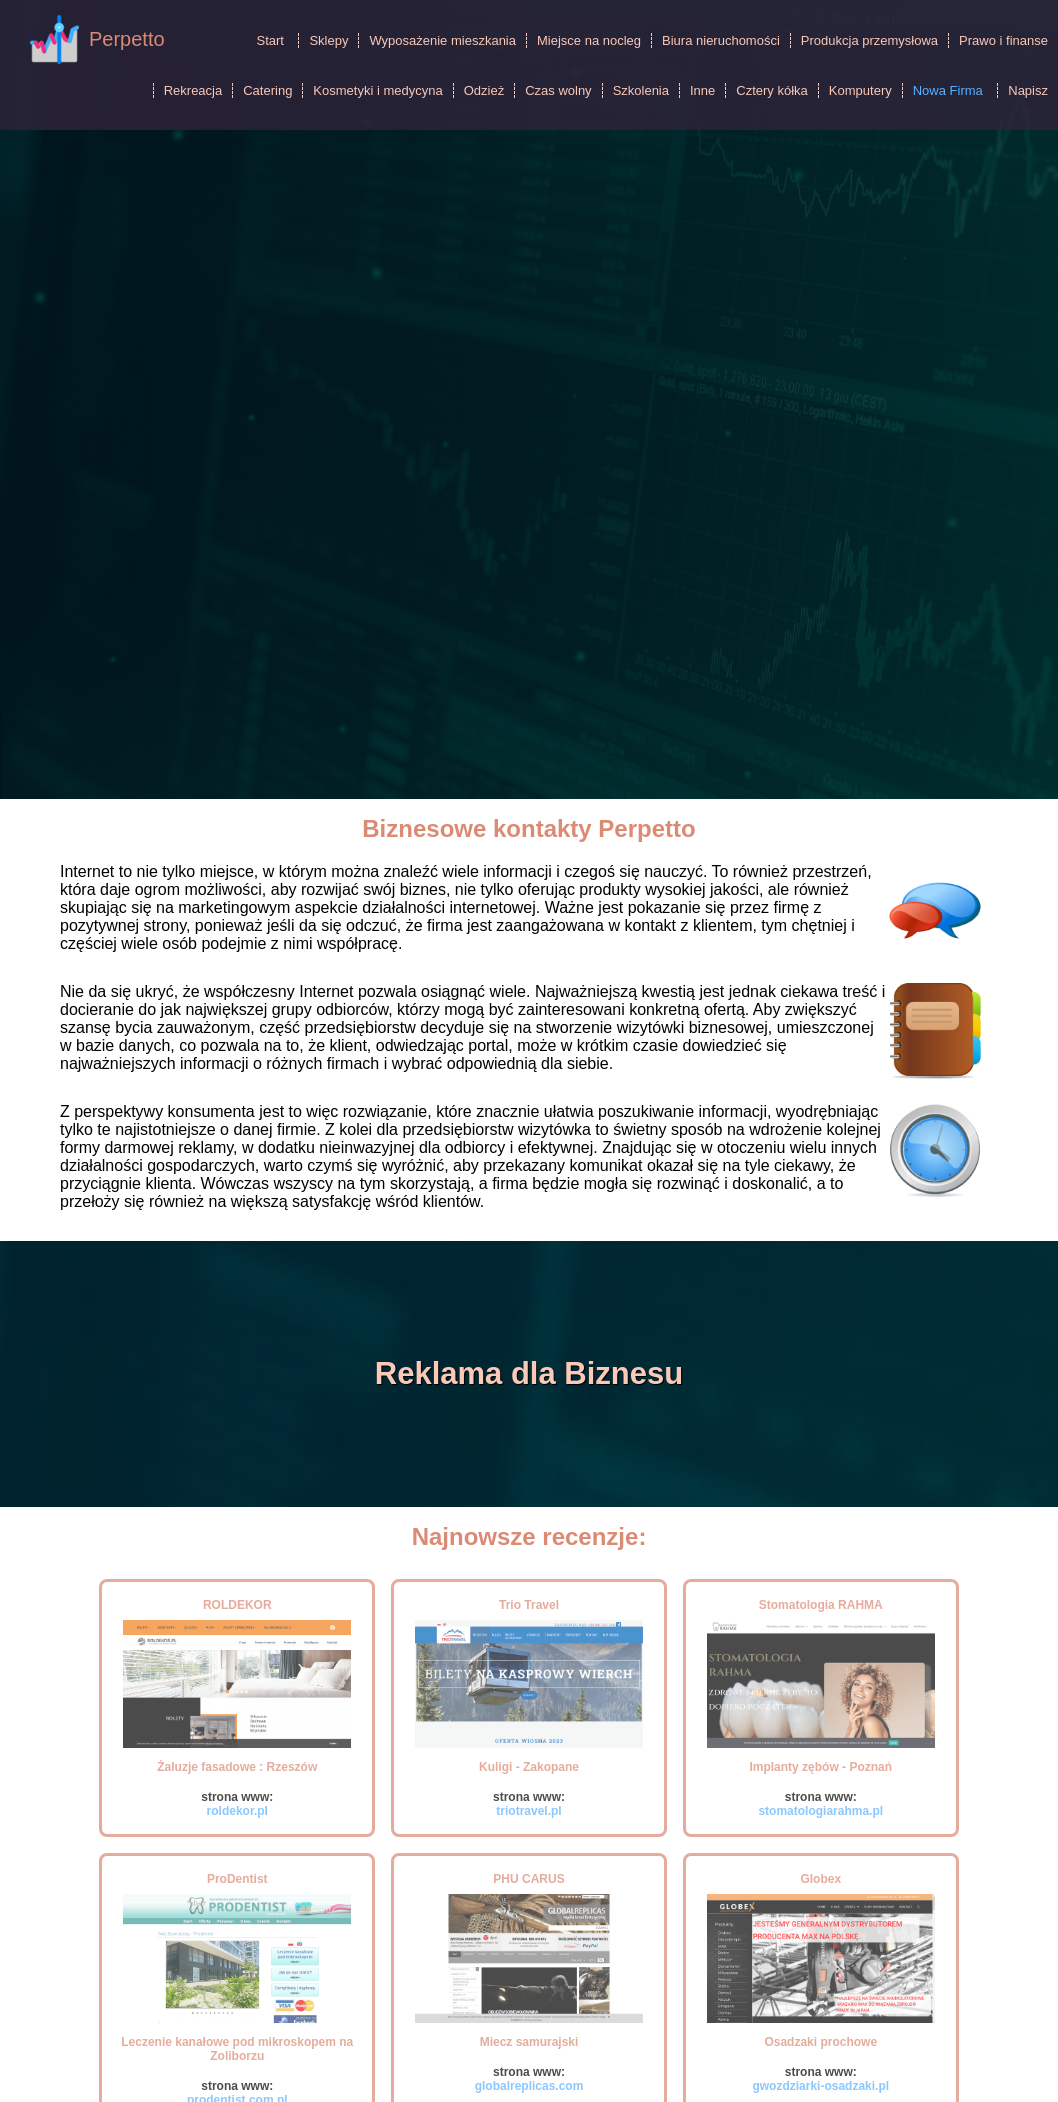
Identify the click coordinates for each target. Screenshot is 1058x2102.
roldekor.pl (237, 1811)
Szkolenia (641, 90)
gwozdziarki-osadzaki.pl (820, 2086)
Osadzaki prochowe (820, 2042)
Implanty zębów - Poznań (820, 1767)
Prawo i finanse (1003, 40)
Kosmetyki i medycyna (377, 90)
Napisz (1028, 90)
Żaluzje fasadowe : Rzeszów (237, 1767)
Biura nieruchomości (721, 40)
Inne (702, 90)
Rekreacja (193, 90)
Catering (267, 90)
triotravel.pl (528, 1811)
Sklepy (328, 40)
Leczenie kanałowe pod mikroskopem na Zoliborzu (237, 2049)
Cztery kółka (772, 90)
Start (269, 40)
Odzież (484, 90)
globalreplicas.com (529, 2086)
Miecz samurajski (529, 2042)
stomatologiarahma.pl (820, 1811)
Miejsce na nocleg (589, 40)
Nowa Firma (948, 90)
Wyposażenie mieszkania (442, 40)
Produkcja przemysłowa (869, 40)
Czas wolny (558, 90)
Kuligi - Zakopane (529, 1767)
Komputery (860, 90)
